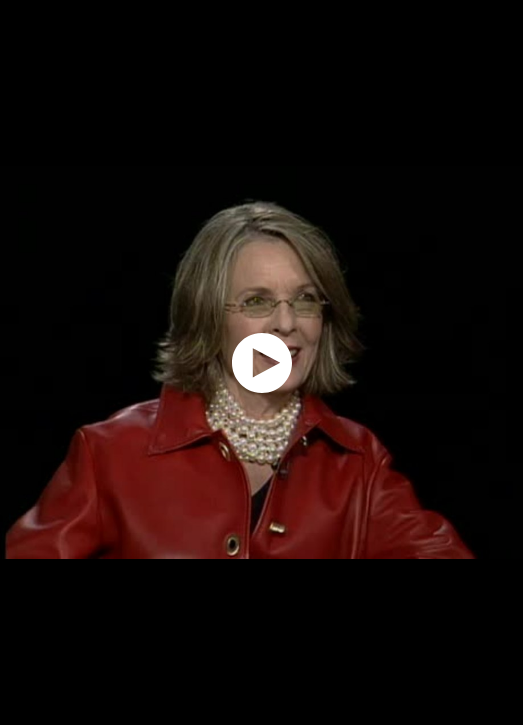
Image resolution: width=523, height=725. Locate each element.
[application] (261, 362)
